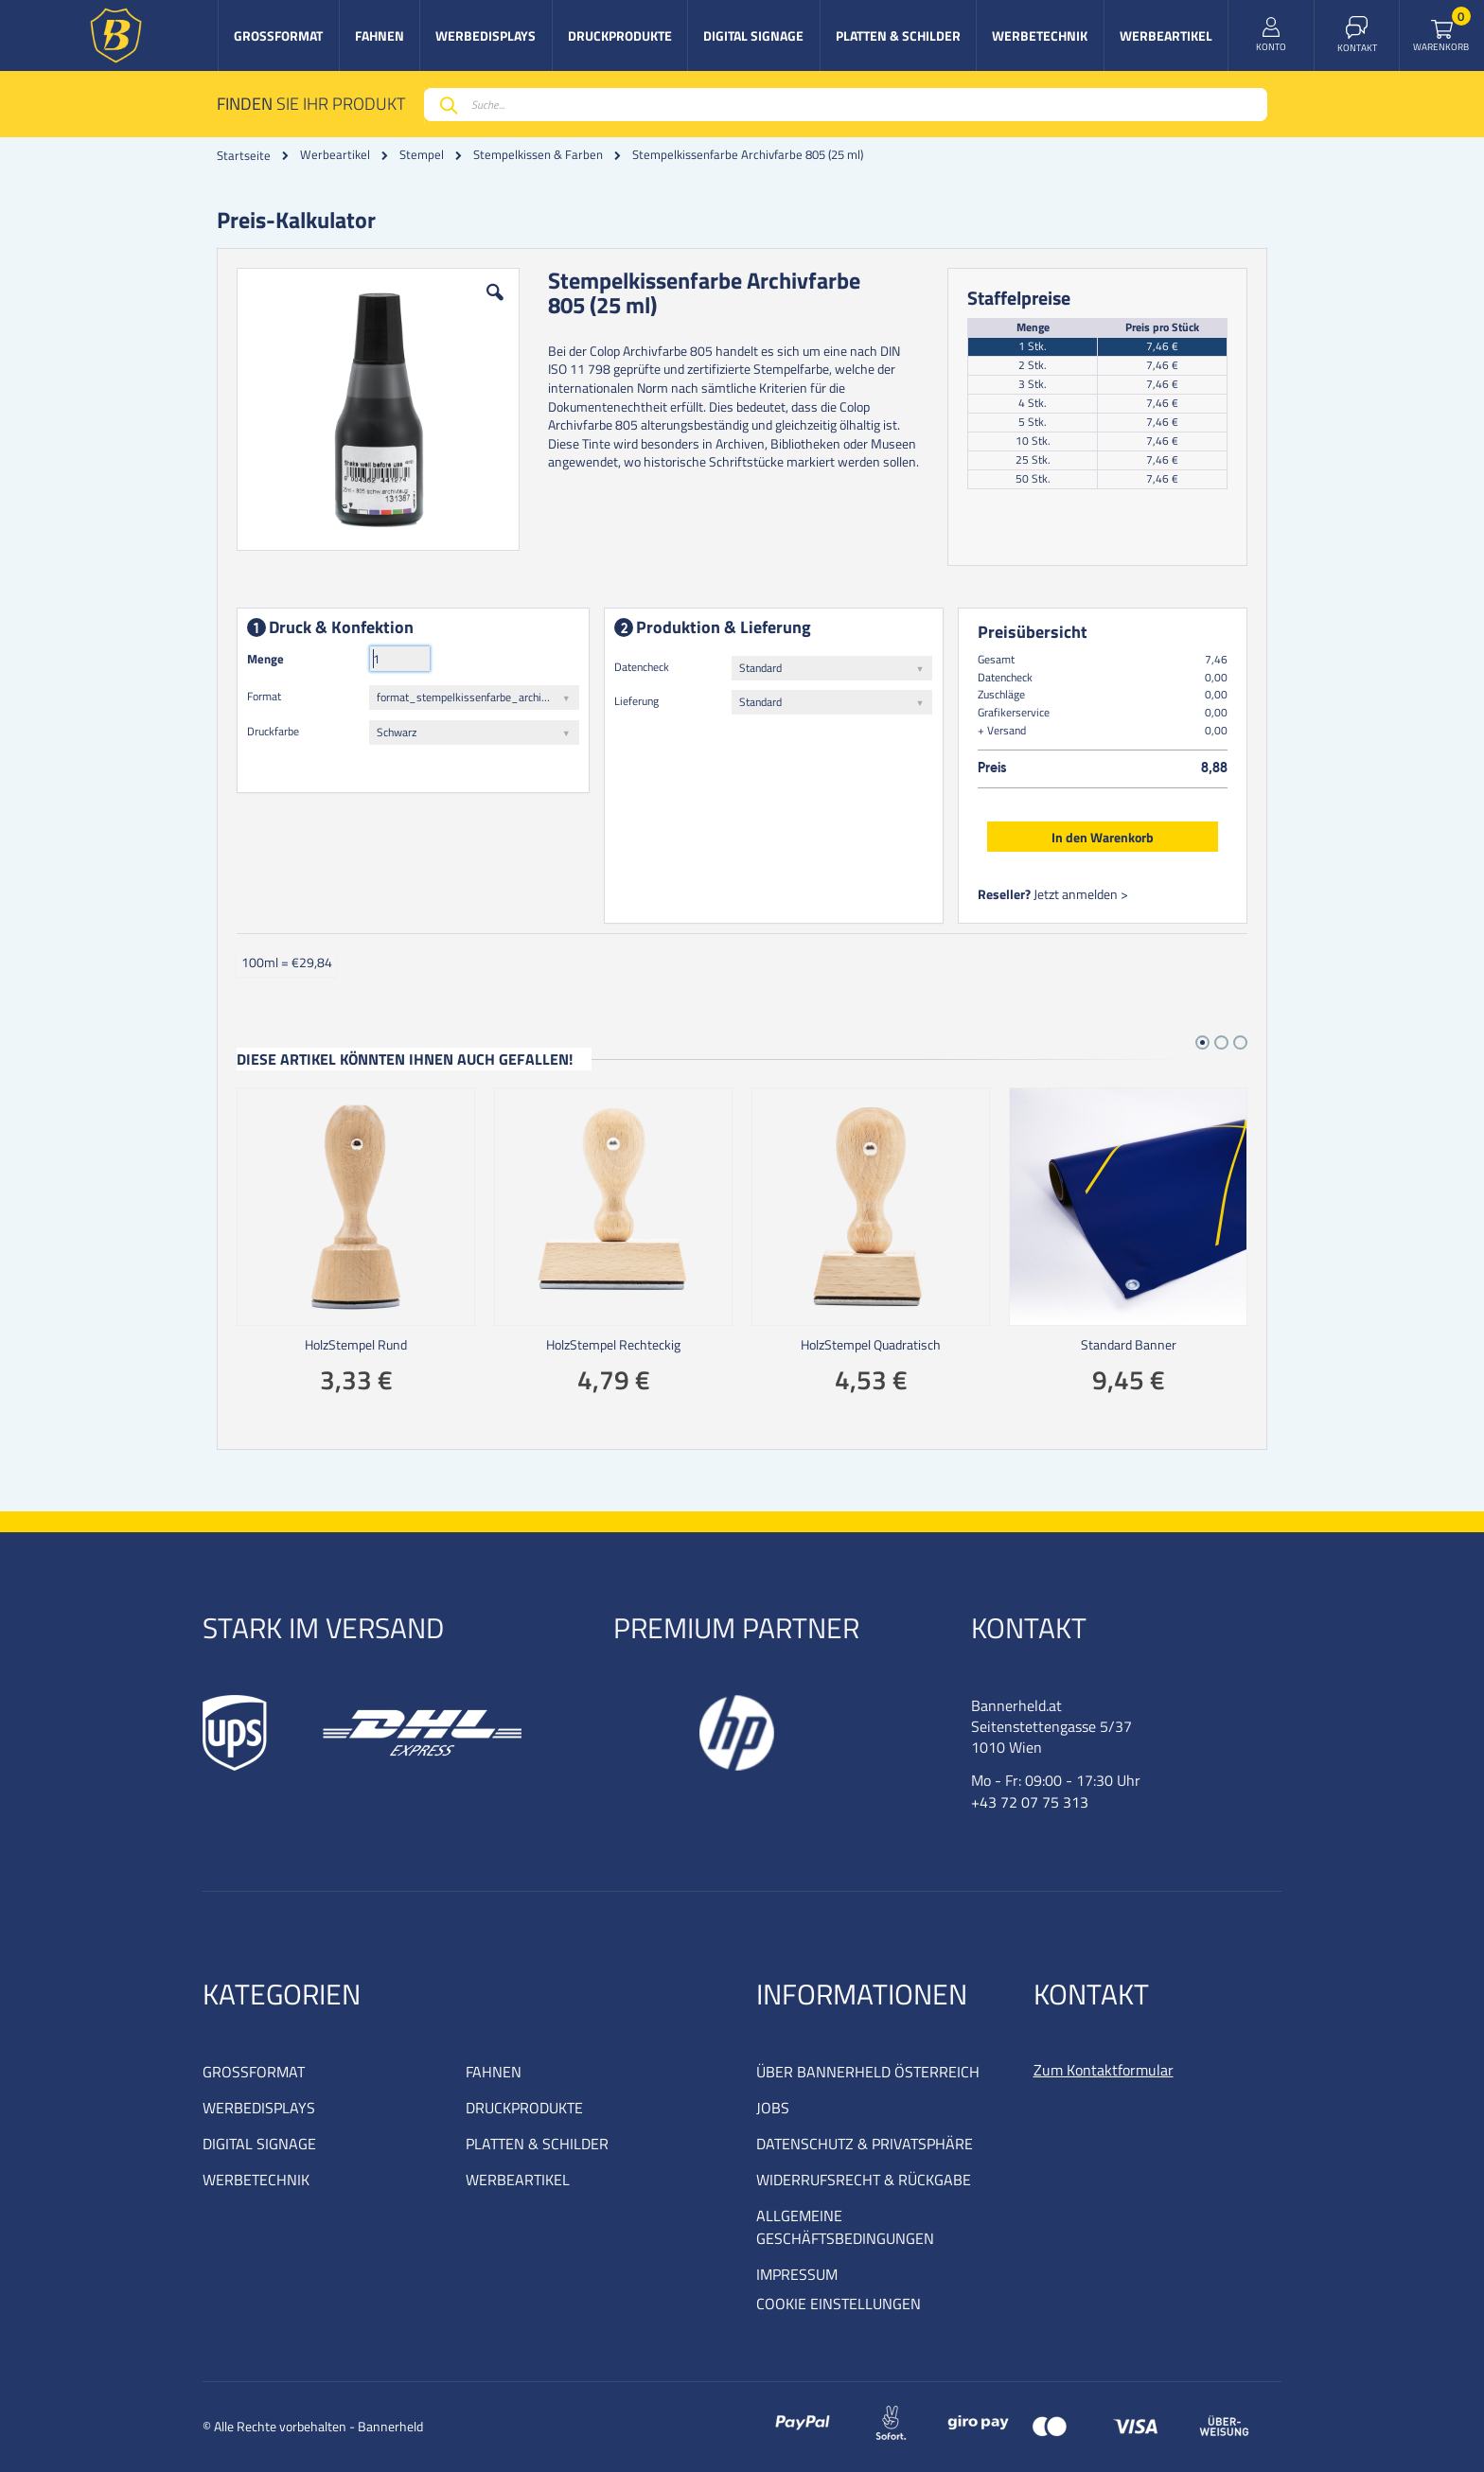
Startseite (244, 155)
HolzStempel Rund (356, 1344)
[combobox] (845, 104)
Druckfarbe (273, 731)
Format (264, 696)
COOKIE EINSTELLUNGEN (838, 2303)
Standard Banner (1128, 1344)
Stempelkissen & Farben (538, 155)
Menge (265, 658)
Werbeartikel (335, 155)
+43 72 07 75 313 (1029, 1802)
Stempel (421, 155)
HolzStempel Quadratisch (871, 1344)
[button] (495, 306)
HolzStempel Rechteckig (613, 1344)
